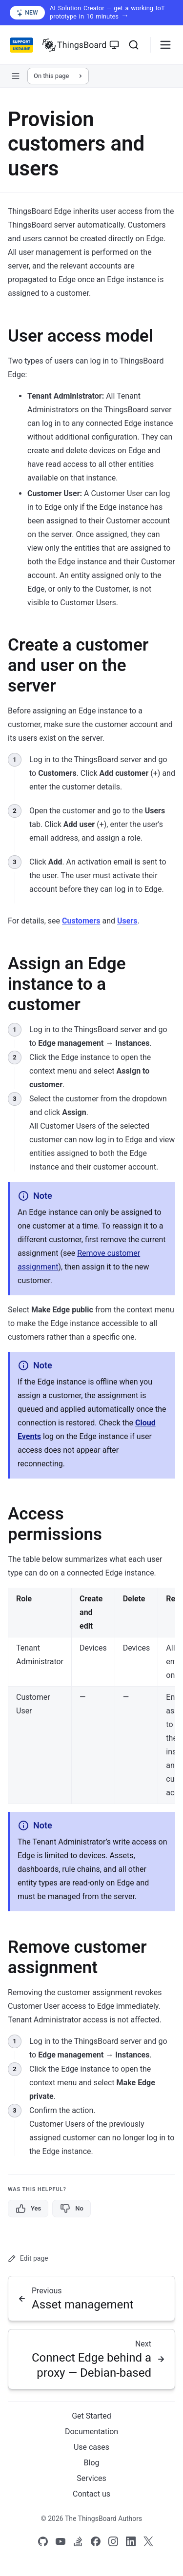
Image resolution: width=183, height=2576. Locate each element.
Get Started (91, 2416)
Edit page (28, 2258)
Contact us (91, 2494)
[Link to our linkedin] (131, 2541)
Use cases (91, 2447)
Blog (92, 2462)
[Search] (133, 45)
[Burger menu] (165, 45)
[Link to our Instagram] (113, 2541)
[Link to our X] (148, 2541)
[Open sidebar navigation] (15, 76)
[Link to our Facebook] (96, 2541)
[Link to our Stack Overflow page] (78, 2541)
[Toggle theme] (114, 45)
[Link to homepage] (74, 44)
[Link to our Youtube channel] (60, 2541)
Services (91, 2478)
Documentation (91, 2431)
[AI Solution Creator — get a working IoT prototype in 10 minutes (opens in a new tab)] (91, 12)
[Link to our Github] (43, 2541)
